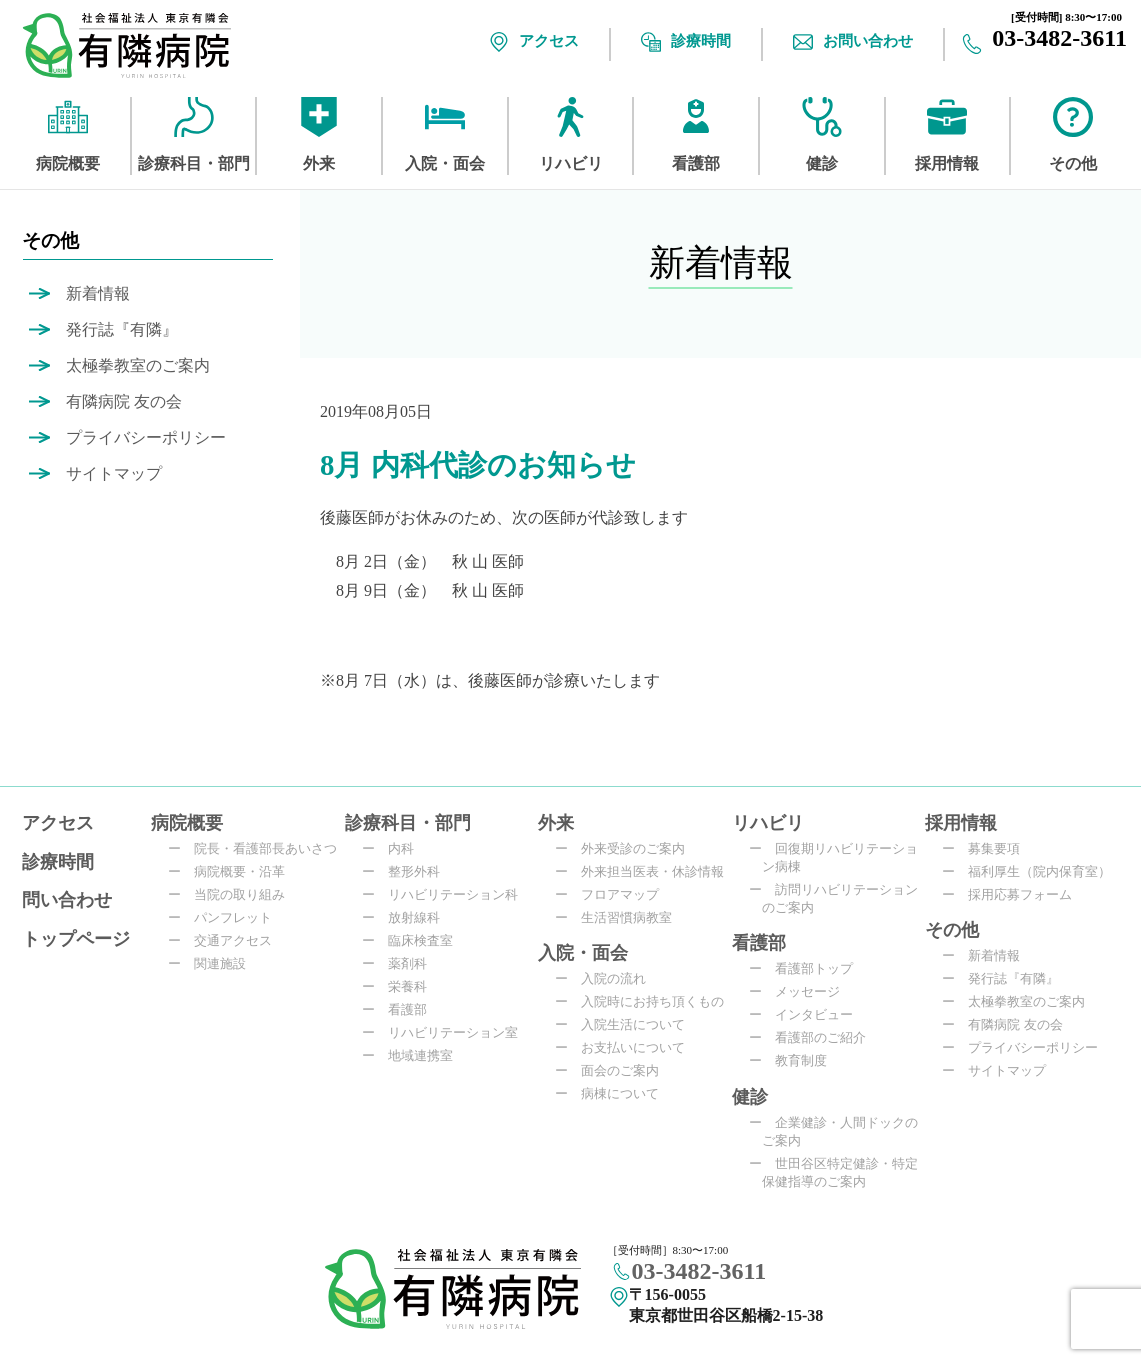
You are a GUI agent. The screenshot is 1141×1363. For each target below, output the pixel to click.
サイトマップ (114, 473)
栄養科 (401, 986)
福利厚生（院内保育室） (1033, 871)
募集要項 (987, 848)
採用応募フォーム (1013, 894)
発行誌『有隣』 (122, 329)
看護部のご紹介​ (814, 1037)
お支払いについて (626, 1047)
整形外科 (407, 871)
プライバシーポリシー (146, 437)
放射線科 (407, 917)
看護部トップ (807, 968)
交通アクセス (226, 940)
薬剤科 (401, 963)
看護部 (401, 1009)
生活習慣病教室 (620, 917)
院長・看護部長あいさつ (259, 848)
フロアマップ (613, 894)
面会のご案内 (613, 1070)
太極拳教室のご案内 (138, 365)
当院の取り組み (233, 894)
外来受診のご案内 (626, 848)
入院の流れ (607, 978)
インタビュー (807, 1014)
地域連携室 (414, 1055)
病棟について (613, 1093)
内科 (394, 848)
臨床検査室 (414, 940)
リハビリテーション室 (446, 1032)
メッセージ (801, 991)
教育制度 (794, 1060)
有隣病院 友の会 (124, 401)
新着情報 (98, 293)
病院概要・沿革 (233, 871)
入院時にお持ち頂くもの (646, 1001)
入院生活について (626, 1024)
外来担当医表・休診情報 (646, 871)
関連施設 (213, 963)
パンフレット (226, 917)
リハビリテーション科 (446, 894)
